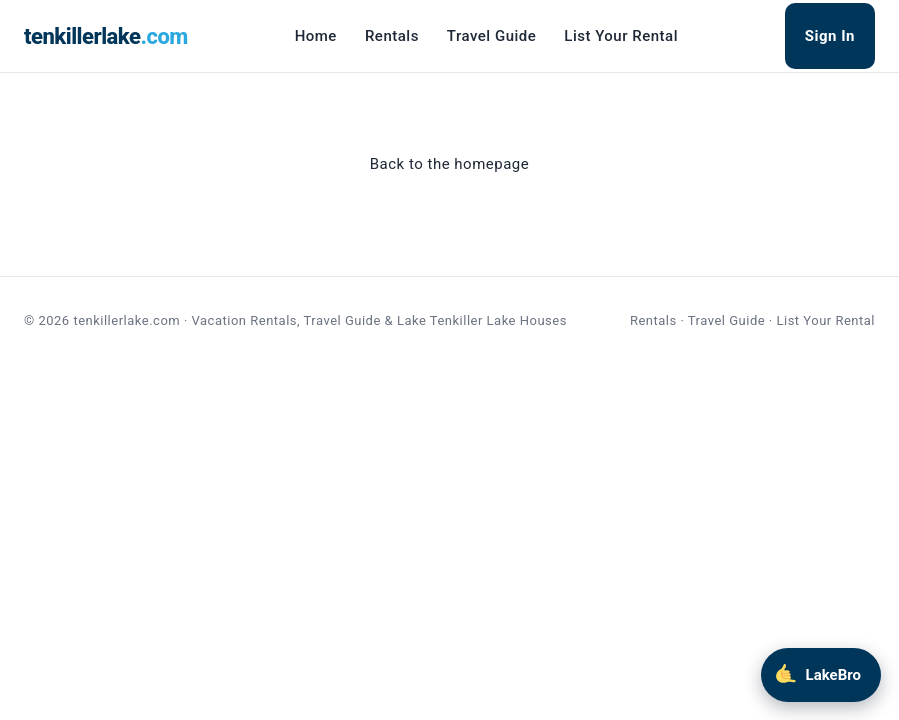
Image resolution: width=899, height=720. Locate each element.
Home (316, 36)
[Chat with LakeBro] (821, 675)
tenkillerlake (106, 36)
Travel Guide (491, 36)
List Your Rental (621, 36)
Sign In (830, 36)
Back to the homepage (449, 164)
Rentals (392, 36)
